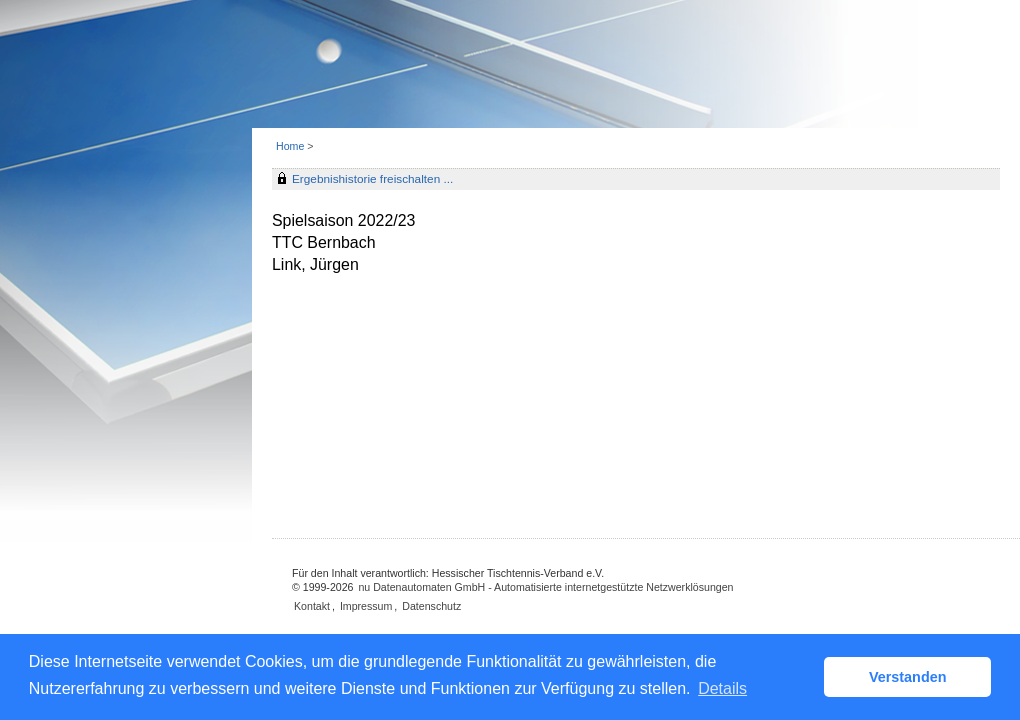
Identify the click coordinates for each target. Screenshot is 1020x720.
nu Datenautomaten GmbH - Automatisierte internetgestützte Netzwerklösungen (545, 587)
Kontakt (312, 606)
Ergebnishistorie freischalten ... (372, 179)
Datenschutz (431, 606)
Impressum (366, 606)
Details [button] (722, 688)
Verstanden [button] (908, 677)
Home (290, 146)
